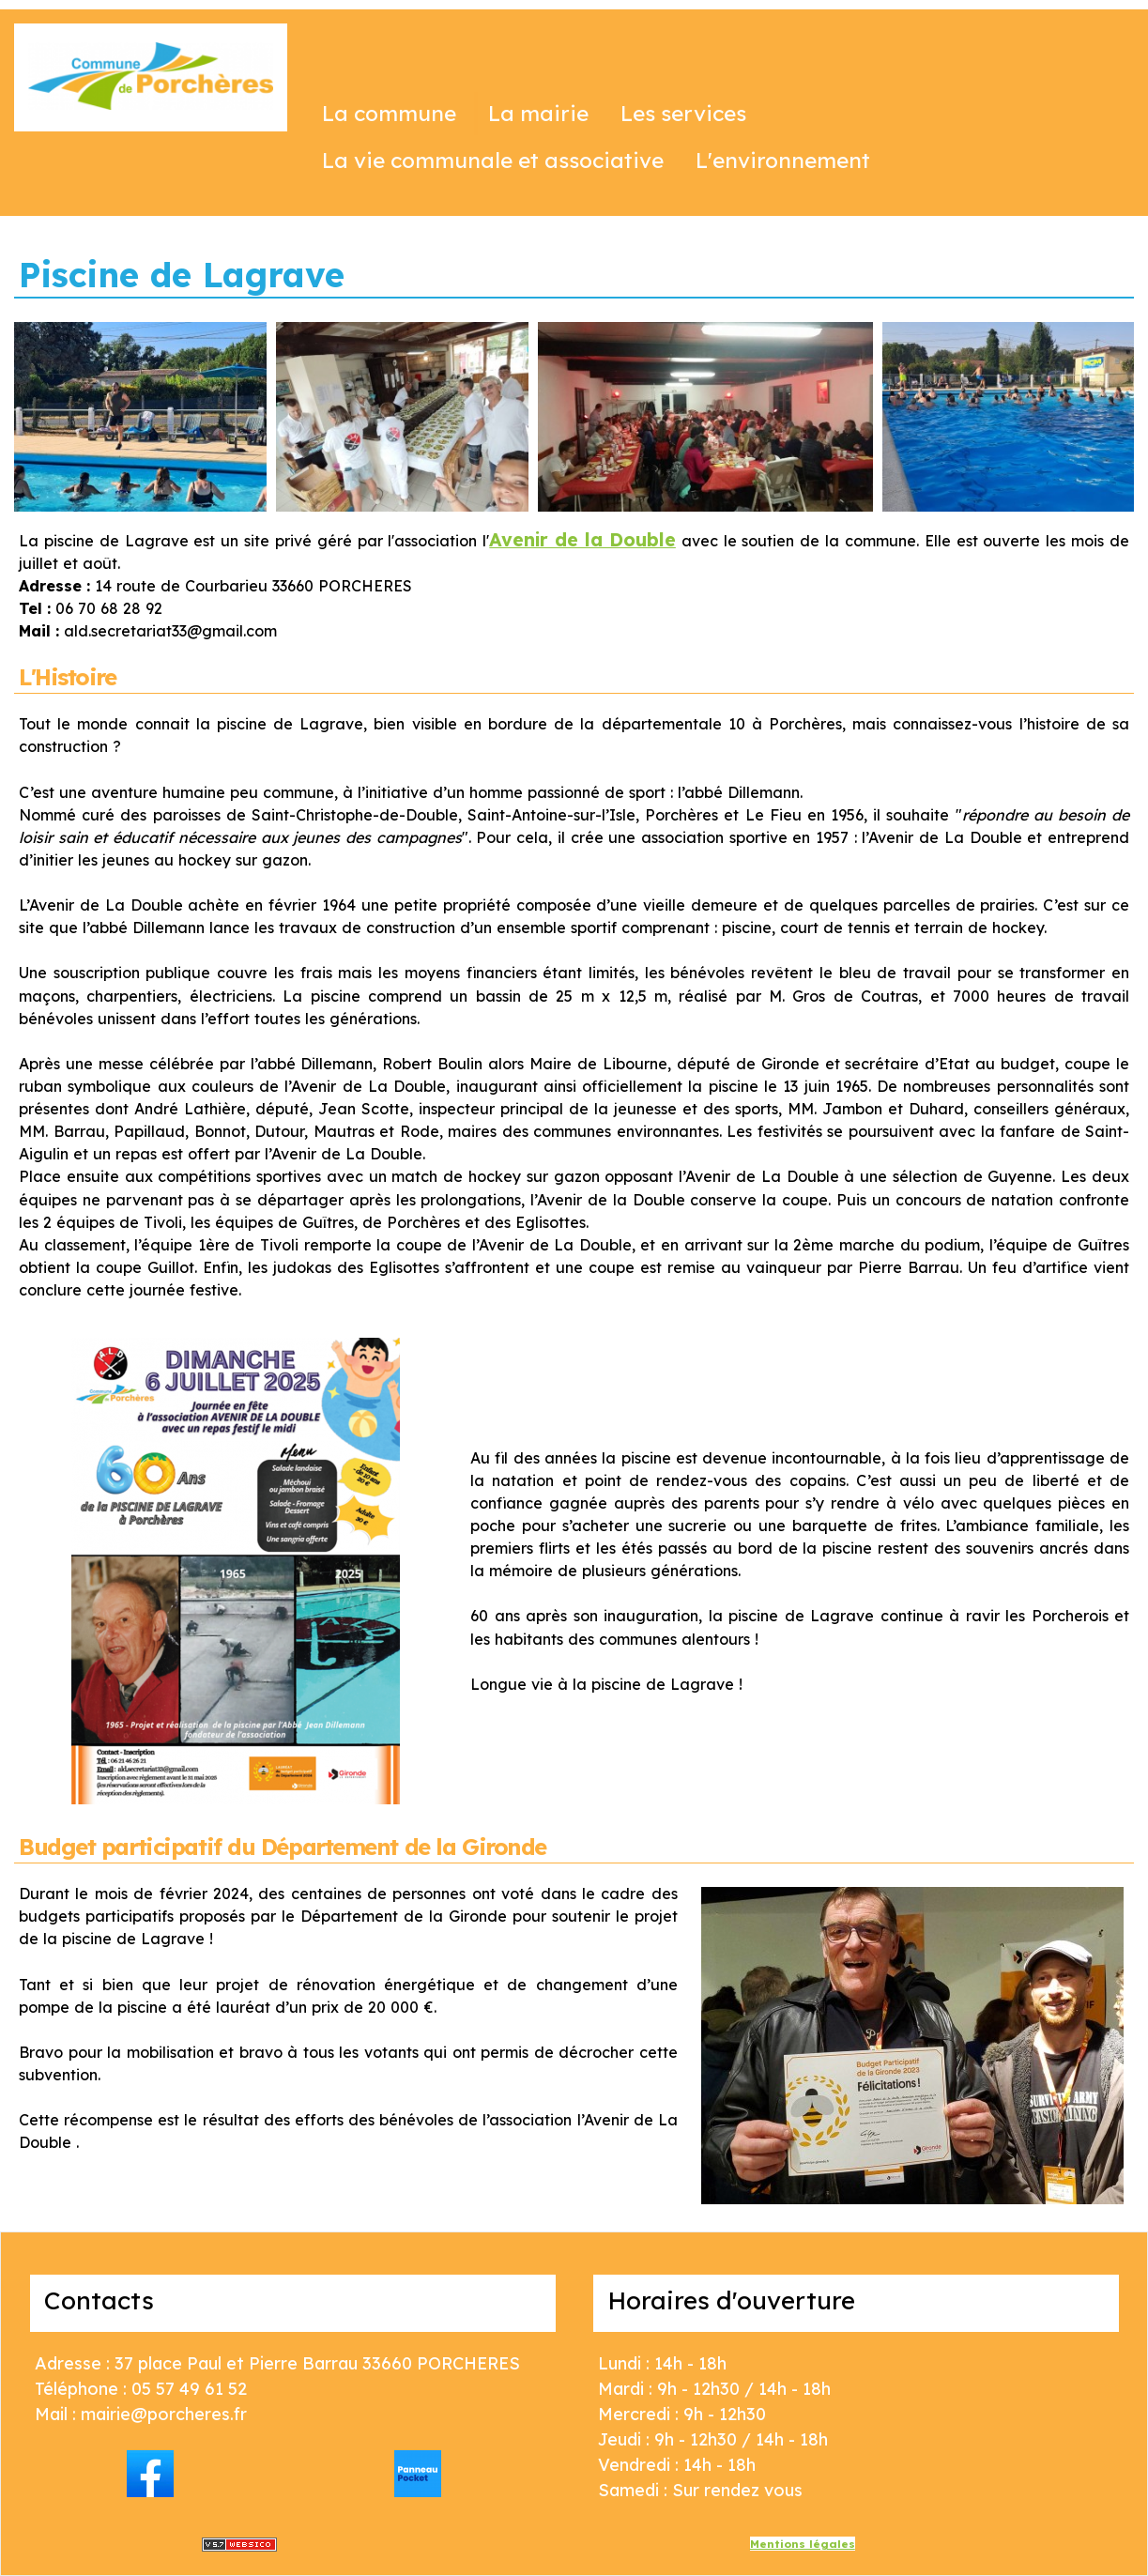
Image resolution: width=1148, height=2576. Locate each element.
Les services (683, 113)
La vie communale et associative (493, 160)
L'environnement (783, 160)
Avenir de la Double (582, 539)
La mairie (538, 113)
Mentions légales (802, 2544)
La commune (389, 113)
